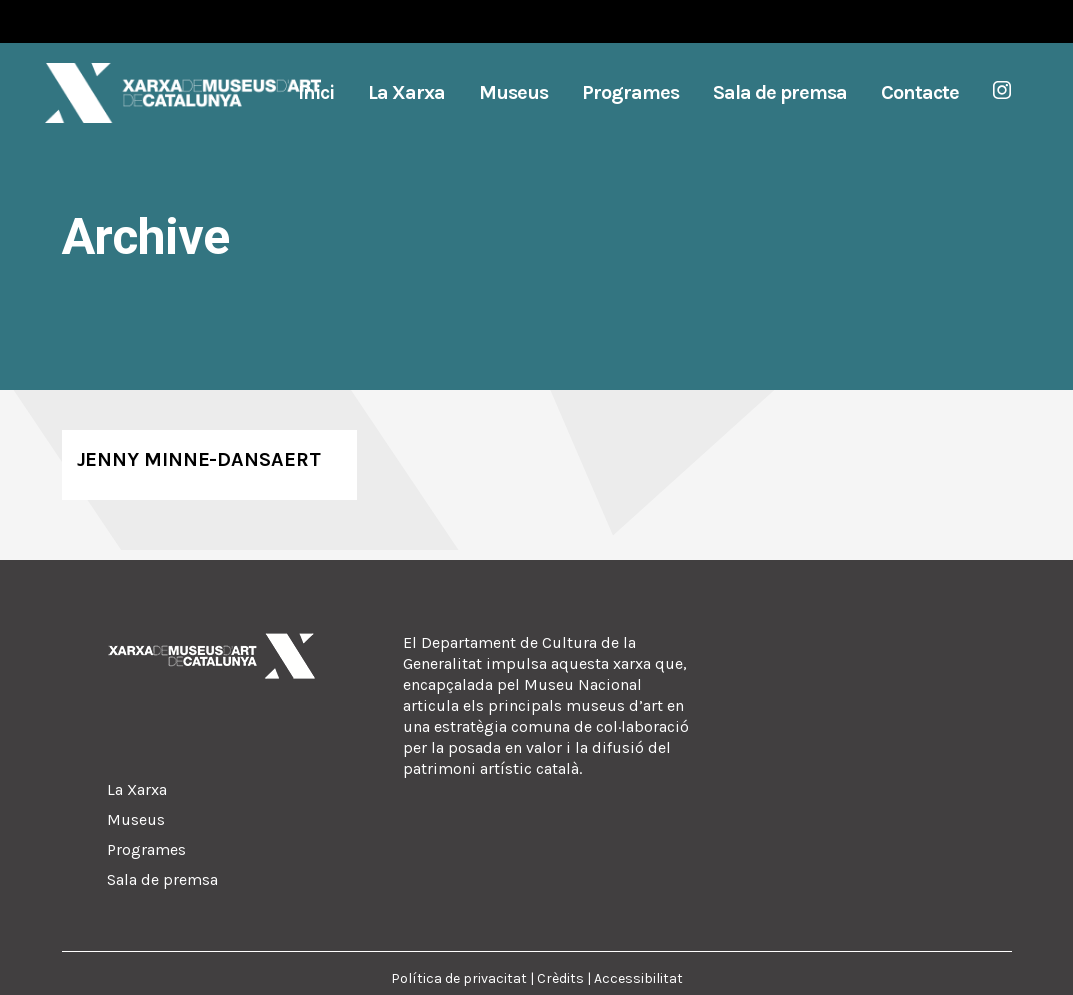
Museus (136, 819)
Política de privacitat (459, 978)
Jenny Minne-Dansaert (199, 459)
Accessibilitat (638, 978)
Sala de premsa (162, 879)
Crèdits (560, 978)
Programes (146, 849)
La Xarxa (137, 789)
